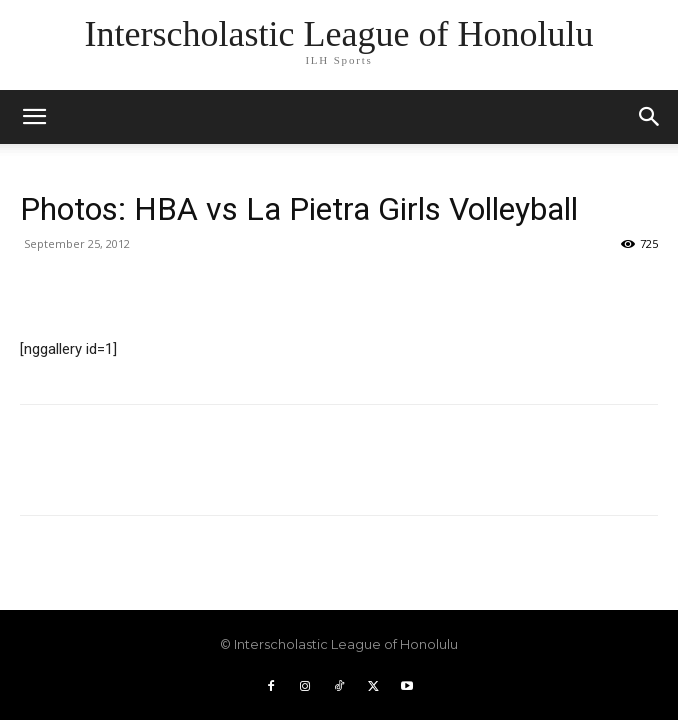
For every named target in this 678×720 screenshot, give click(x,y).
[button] (650, 117)
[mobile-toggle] (34, 117)
